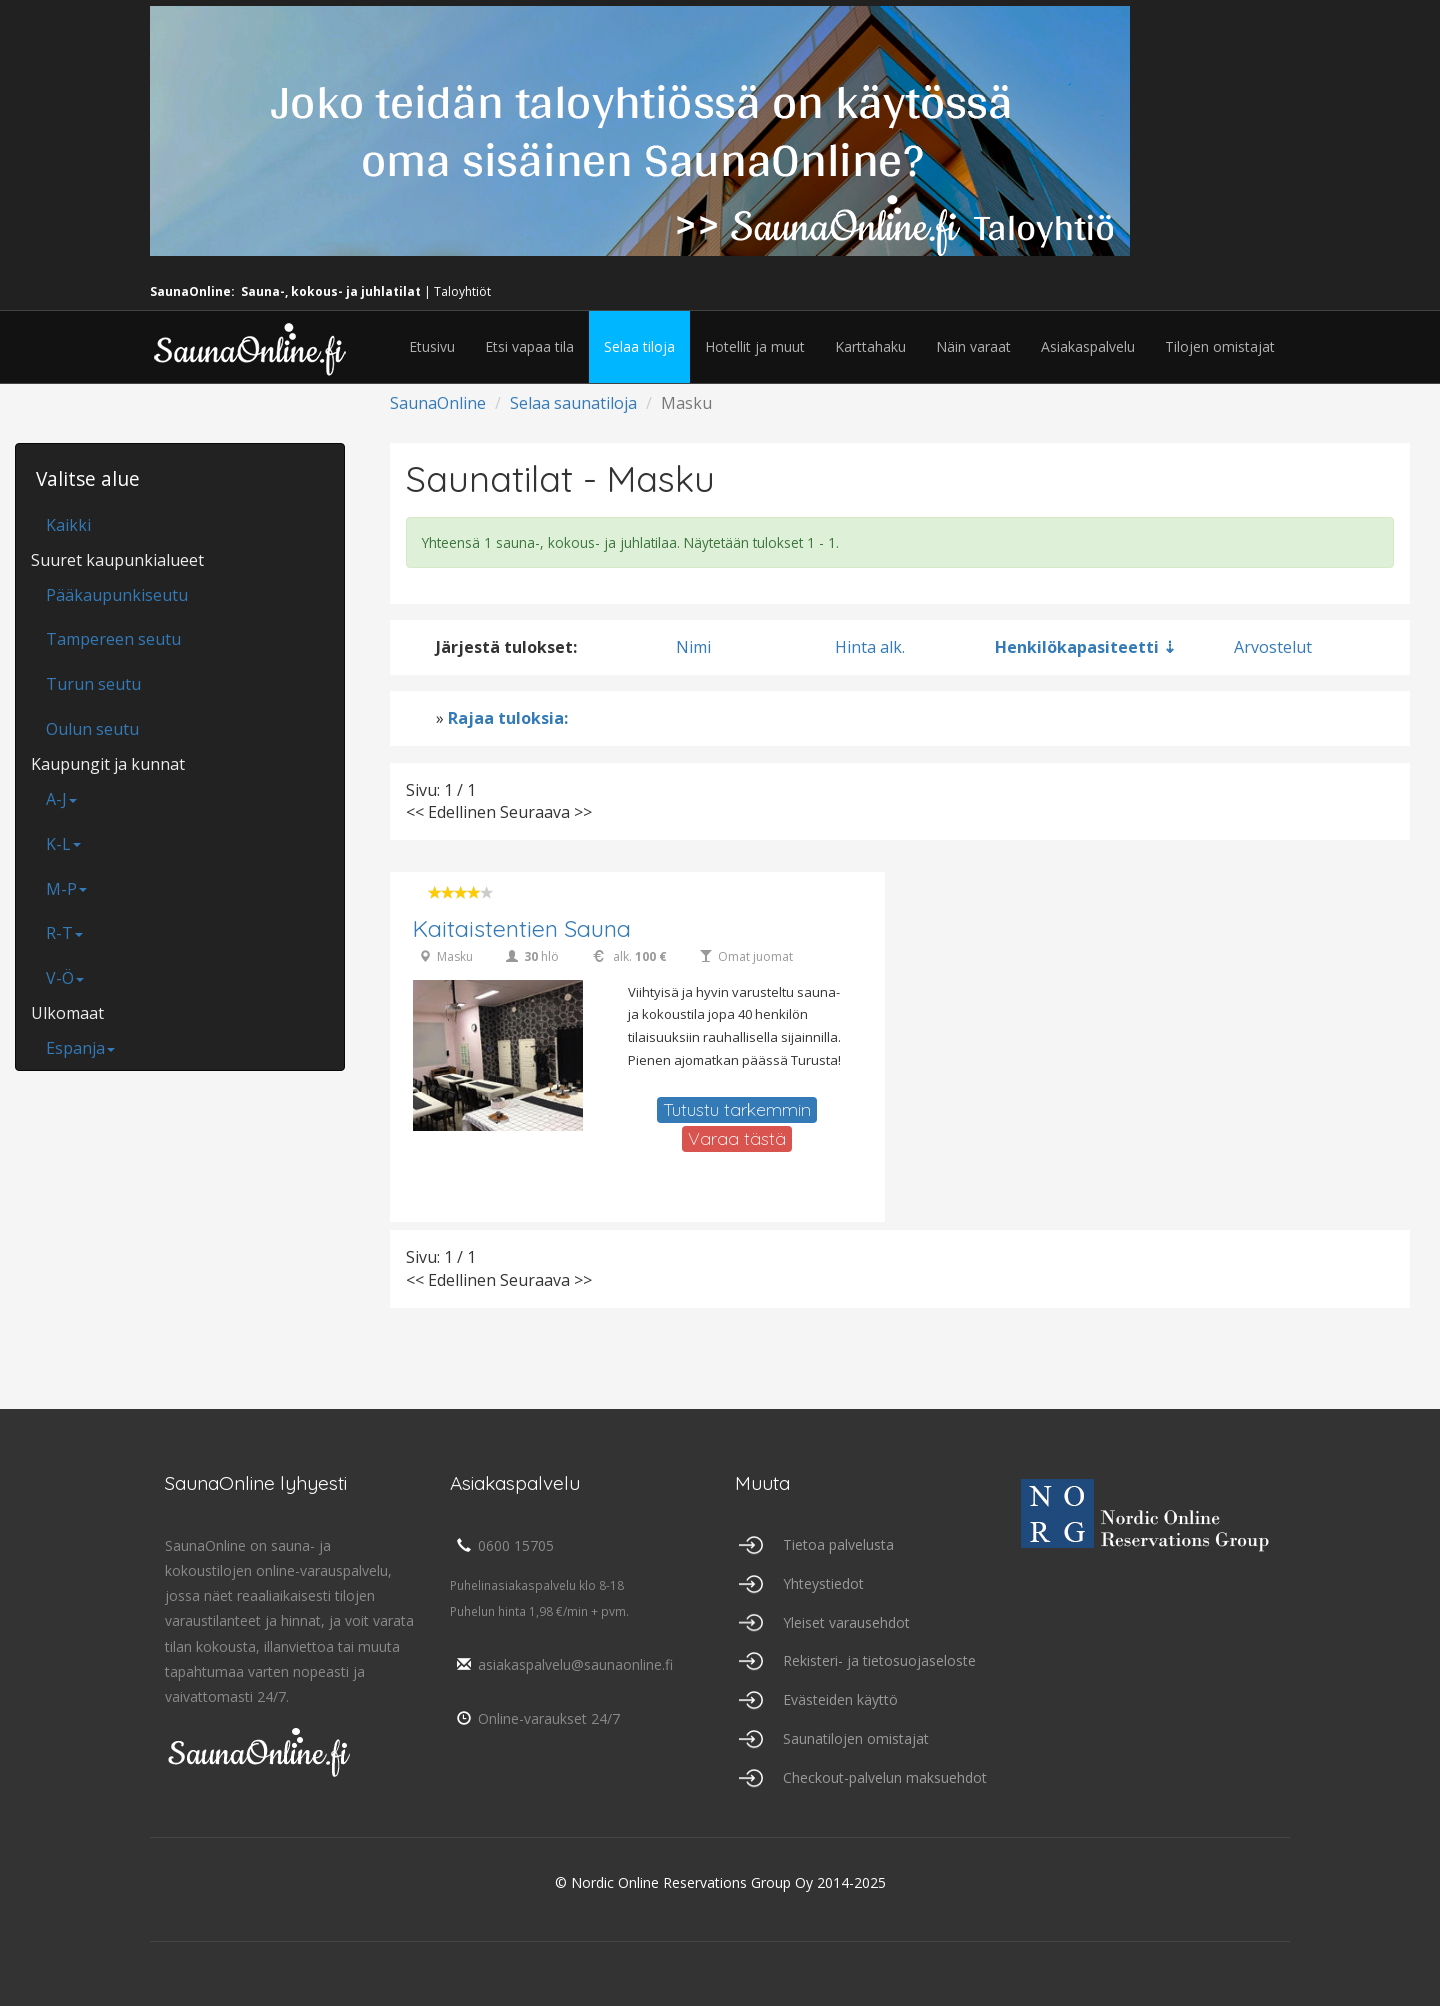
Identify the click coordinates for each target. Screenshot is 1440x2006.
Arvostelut (1273, 647)
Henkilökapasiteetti (1077, 647)
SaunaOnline (438, 403)
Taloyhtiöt (462, 291)
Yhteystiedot (823, 1583)
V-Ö (65, 978)
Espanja (80, 1048)
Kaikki (68, 525)
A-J (61, 799)
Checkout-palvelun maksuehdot (885, 1777)
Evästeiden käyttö (840, 1699)
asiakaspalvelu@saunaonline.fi (561, 1664)
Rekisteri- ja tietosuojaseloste (879, 1660)
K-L (63, 844)
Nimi (693, 647)
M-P (66, 889)
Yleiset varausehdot (846, 1622)
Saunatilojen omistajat (856, 1738)
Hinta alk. (870, 647)
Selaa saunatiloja (573, 403)
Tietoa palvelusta (838, 1544)
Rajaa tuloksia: (508, 718)
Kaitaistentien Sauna (522, 928)
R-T (64, 933)
